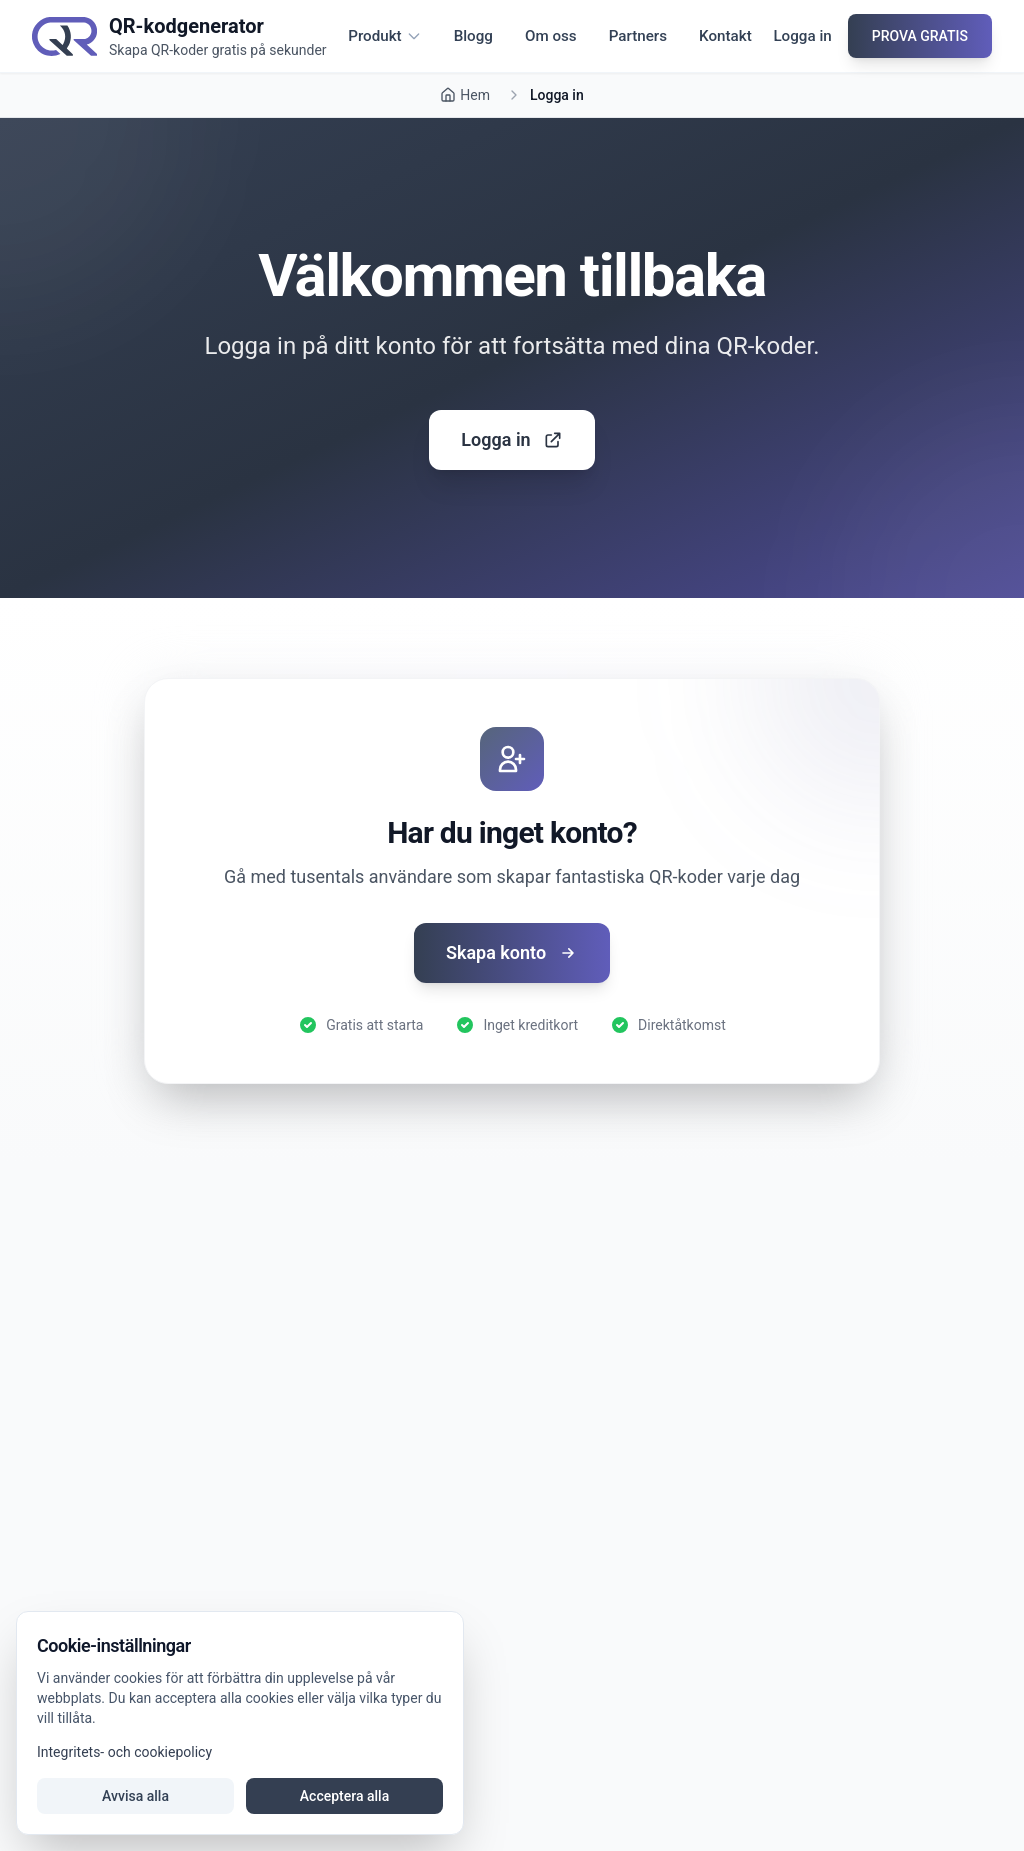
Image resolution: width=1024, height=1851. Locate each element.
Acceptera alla (344, 1796)
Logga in (802, 36)
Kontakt (725, 36)
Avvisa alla (135, 1796)
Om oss (551, 36)
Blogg (473, 36)
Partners (638, 36)
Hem (465, 95)
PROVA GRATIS (920, 36)
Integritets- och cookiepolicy (124, 1752)
